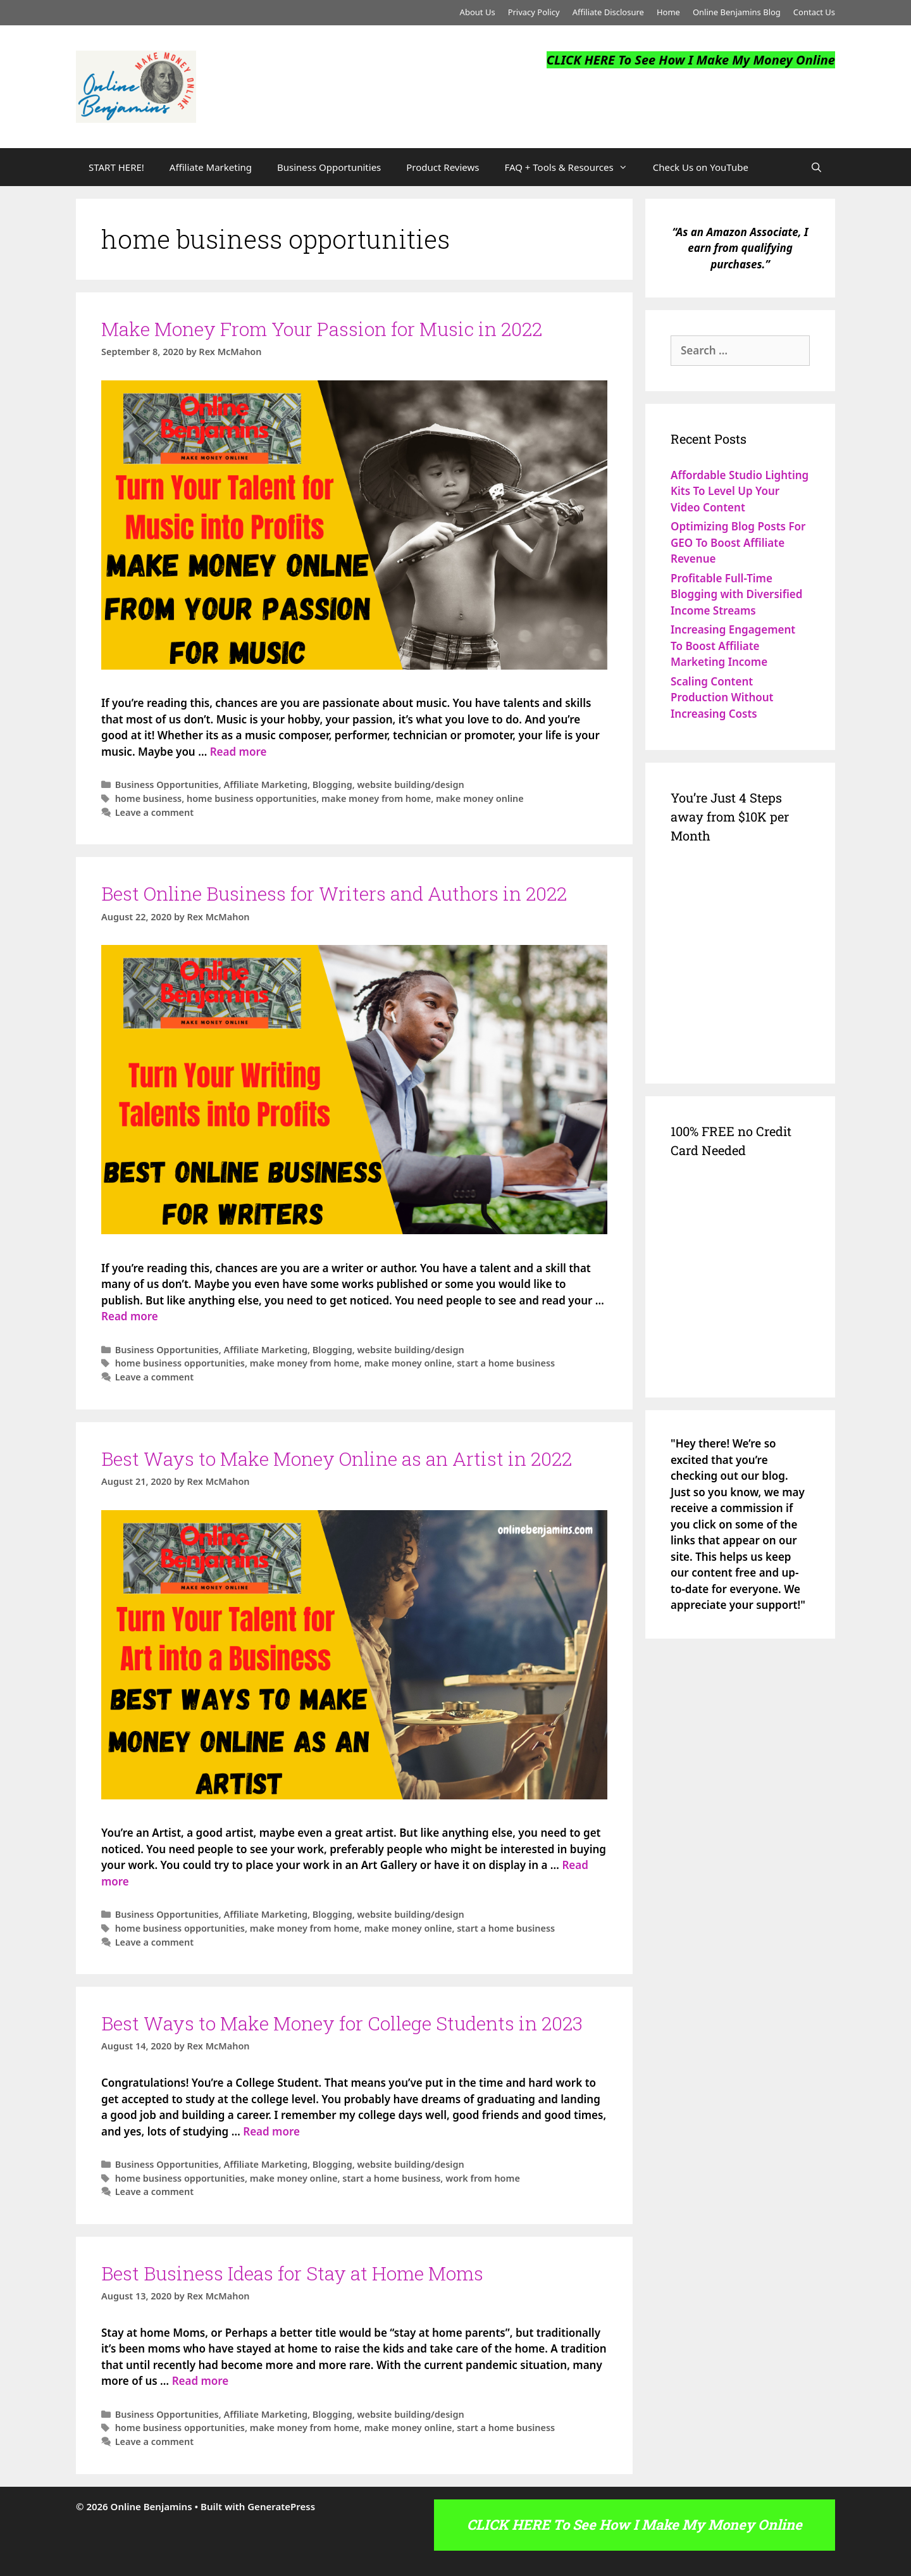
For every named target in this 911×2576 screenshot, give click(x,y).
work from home (482, 2178)
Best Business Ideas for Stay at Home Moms (292, 2273)
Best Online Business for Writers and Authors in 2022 (334, 893)
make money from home (376, 798)
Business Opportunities (329, 167)
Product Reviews (442, 167)
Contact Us (814, 12)
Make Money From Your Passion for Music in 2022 (321, 328)
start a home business (506, 1363)
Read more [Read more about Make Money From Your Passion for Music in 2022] (238, 751)
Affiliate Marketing (211, 167)
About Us (477, 12)
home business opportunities (251, 798)
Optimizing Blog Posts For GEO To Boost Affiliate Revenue (738, 542)
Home (668, 12)
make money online (480, 798)
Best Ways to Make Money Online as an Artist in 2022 (336, 1458)
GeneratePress (281, 2506)
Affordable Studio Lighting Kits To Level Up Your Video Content (740, 491)
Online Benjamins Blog (737, 12)
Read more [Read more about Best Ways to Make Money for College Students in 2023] (271, 2131)
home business (148, 798)
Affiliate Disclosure (608, 12)
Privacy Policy (534, 12)
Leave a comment (154, 812)
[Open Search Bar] (816, 167)
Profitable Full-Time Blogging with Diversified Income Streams (736, 594)
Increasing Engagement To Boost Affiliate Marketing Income (733, 645)
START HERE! (116, 167)
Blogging (332, 784)
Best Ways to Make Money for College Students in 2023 (342, 2023)
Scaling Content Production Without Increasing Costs (722, 697)
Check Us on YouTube (700, 167)
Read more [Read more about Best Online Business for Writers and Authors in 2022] (129, 1316)
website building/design (410, 784)
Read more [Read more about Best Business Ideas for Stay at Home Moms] (200, 2380)
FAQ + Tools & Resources (572, 167)
